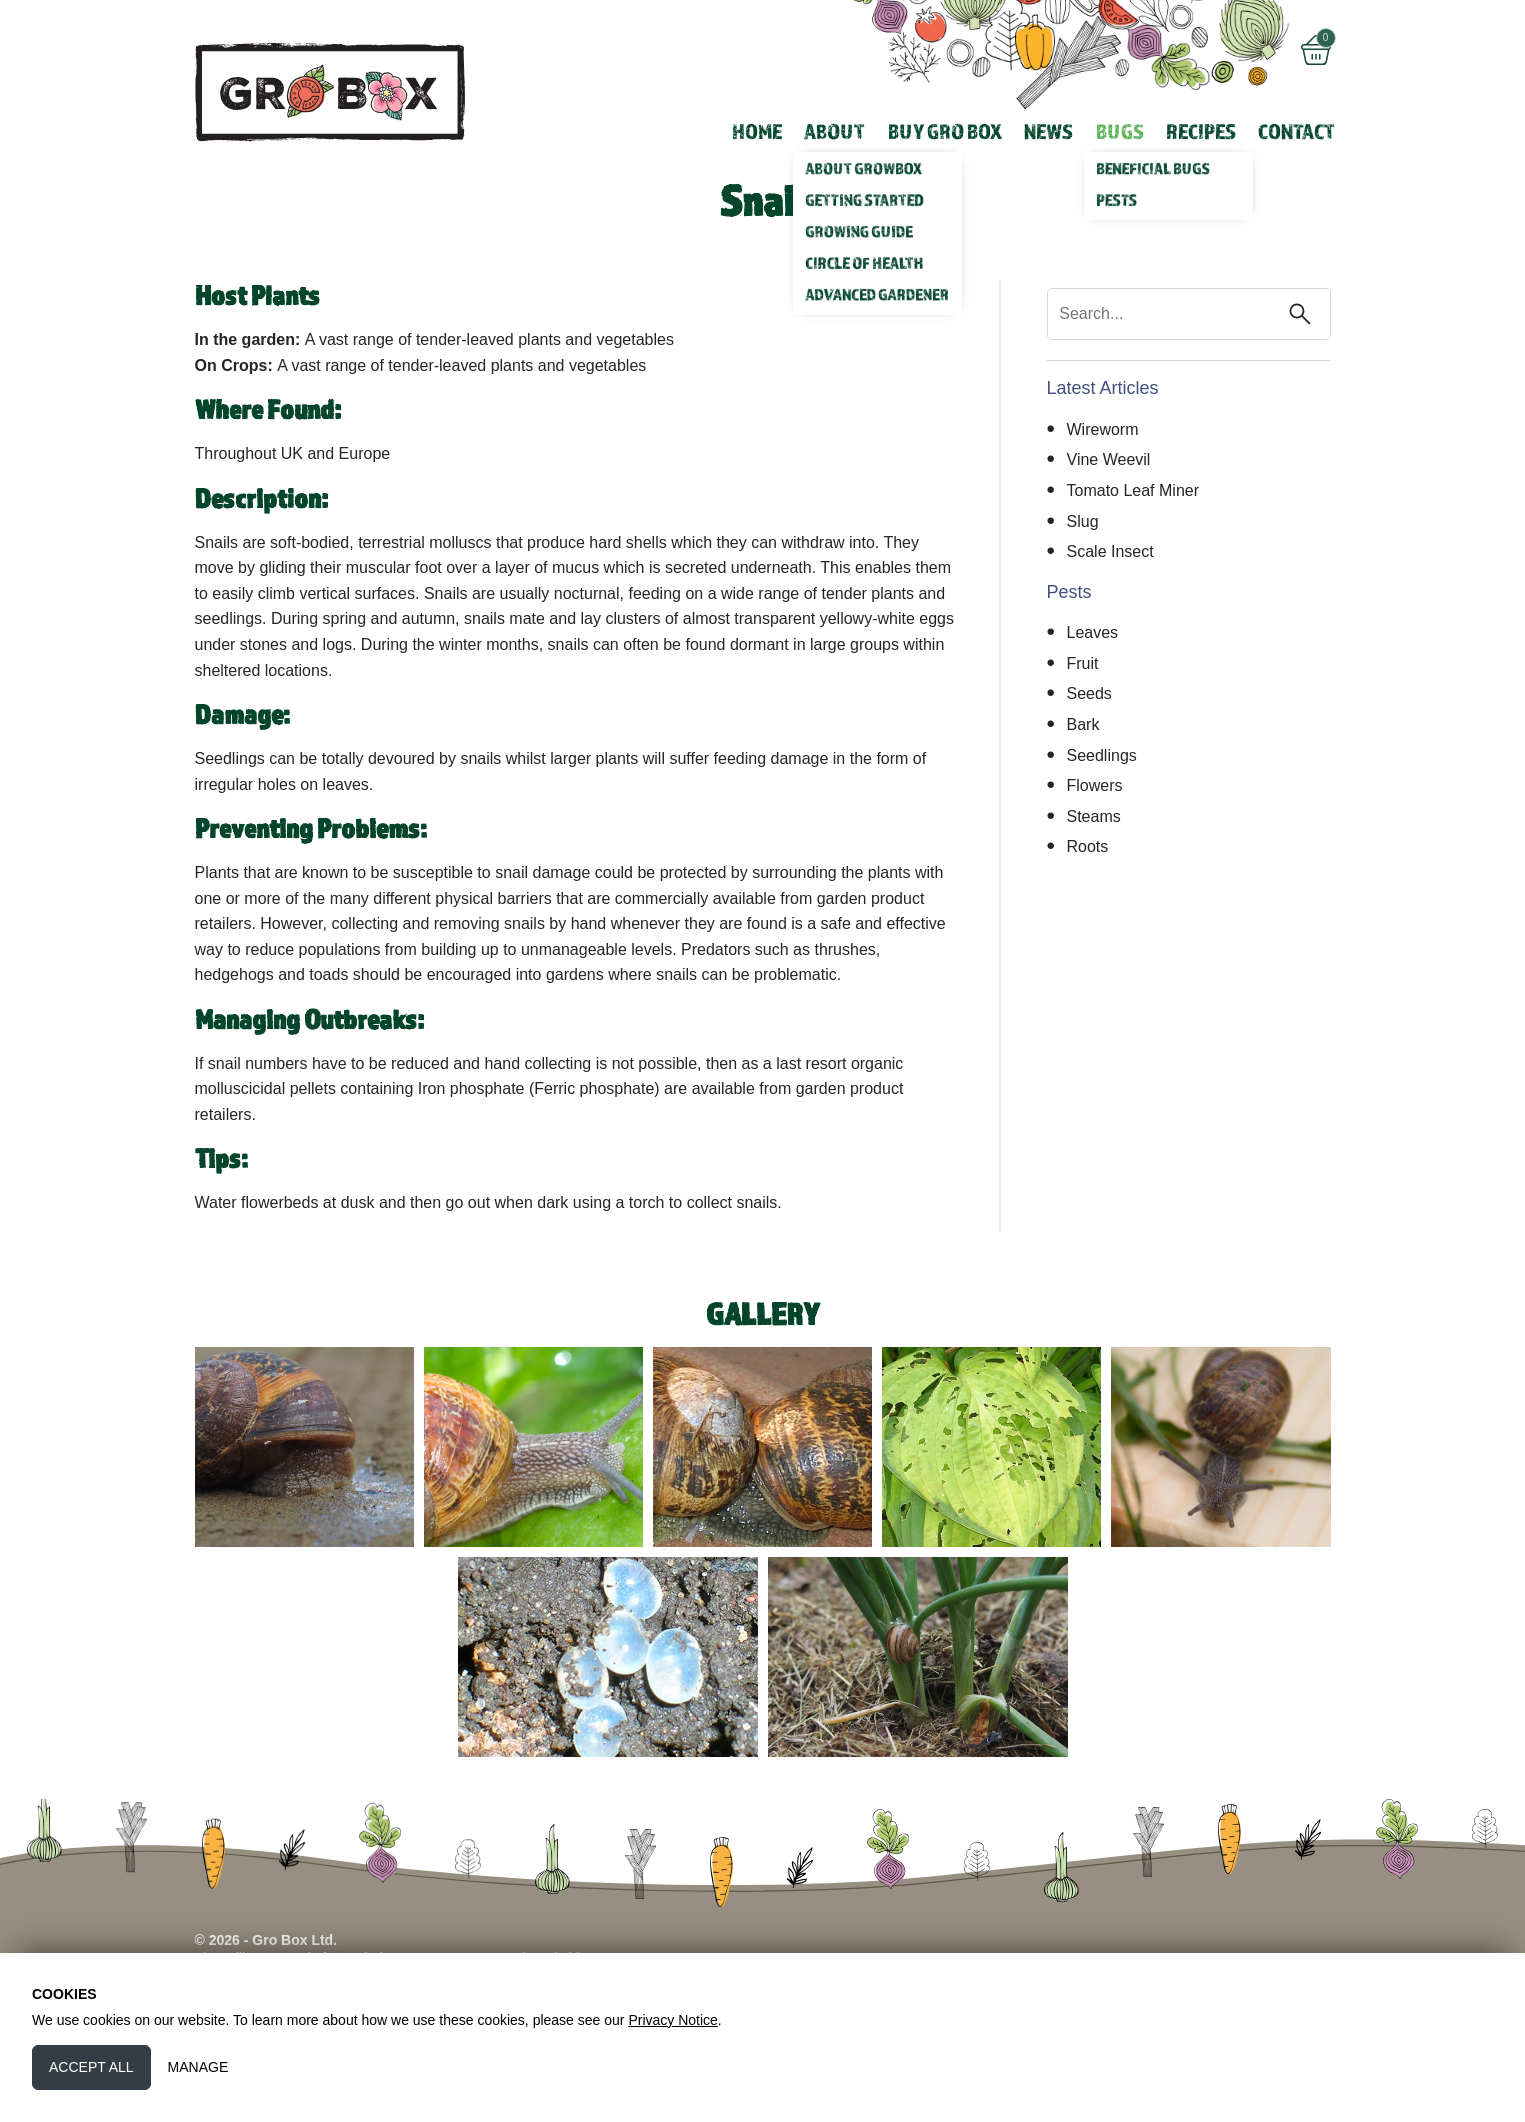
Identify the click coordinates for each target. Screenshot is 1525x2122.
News (1048, 131)
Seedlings (1102, 755)
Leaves (1093, 632)
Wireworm (1103, 429)
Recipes (1201, 131)
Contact (1296, 131)
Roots (1088, 846)
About (834, 131)
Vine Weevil (1109, 459)
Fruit (1083, 663)
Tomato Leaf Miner (1133, 490)
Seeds (1089, 693)
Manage (198, 2067)
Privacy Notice (672, 2020)
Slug (1083, 521)
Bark (1083, 724)
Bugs (1120, 131)
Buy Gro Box (945, 131)
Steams (1094, 816)
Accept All (91, 2067)
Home (757, 131)
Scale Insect (1110, 551)
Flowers (1095, 785)
